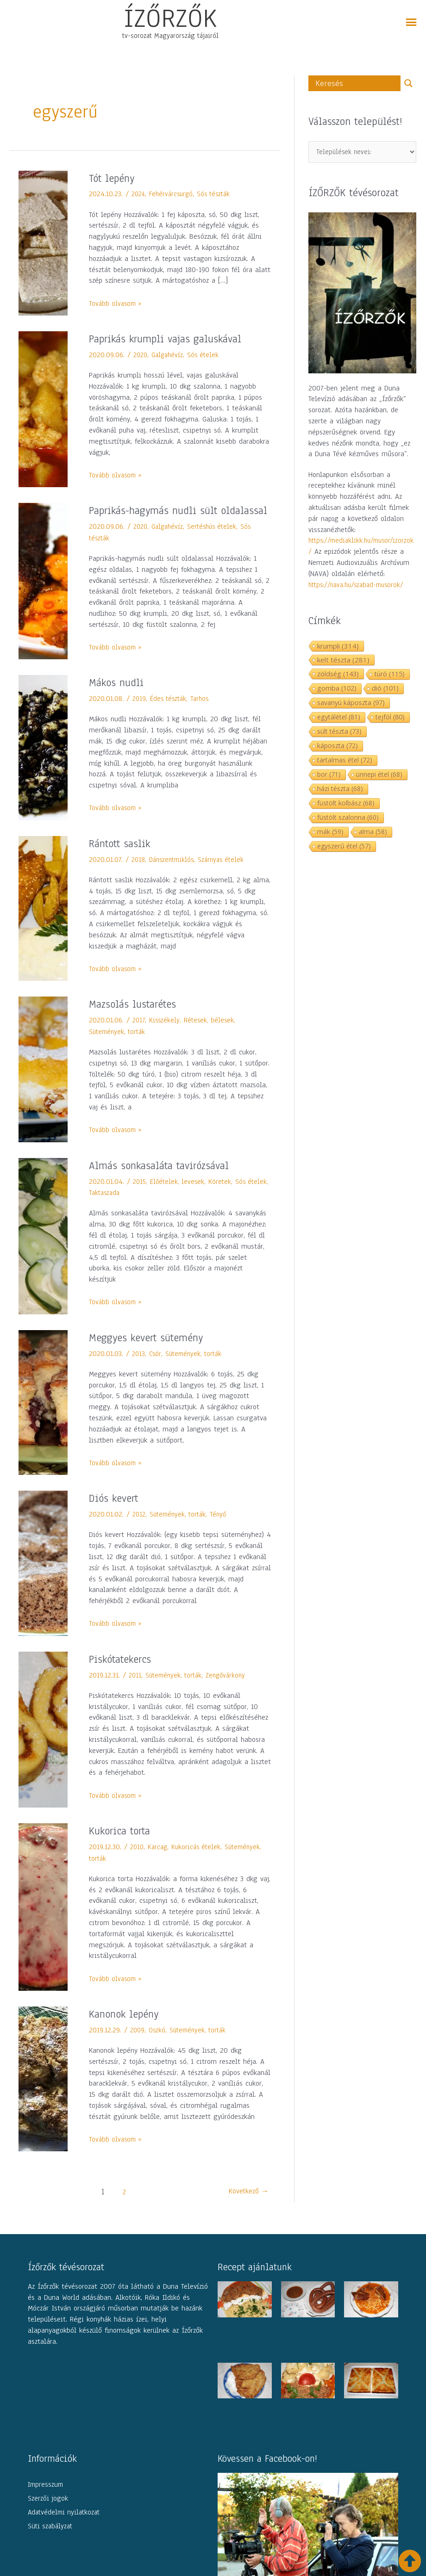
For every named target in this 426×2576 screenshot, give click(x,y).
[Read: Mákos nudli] (43, 763)
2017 (139, 1036)
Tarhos (203, 714)
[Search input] (356, 83)
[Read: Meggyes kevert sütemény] (43, 1417)
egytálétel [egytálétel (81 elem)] (338, 718)
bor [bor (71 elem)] (329, 776)
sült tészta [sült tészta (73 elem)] (339, 733)
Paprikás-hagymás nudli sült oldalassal (160, 518)
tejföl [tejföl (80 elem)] (390, 718)
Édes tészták (170, 714)
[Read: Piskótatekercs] (43, 1745)
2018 (139, 875)
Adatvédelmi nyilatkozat (64, 2527)
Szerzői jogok (48, 2513)
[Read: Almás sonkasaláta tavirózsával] (43, 1251)
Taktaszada (129, 1208)
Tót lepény (114, 178)
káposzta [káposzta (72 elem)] (337, 747)
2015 (140, 1197)
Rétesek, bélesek (212, 1036)
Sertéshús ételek (217, 542)
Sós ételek (207, 355)
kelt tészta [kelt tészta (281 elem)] (343, 661)
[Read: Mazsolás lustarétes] (43, 1084)
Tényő (223, 1530)
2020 (141, 355)
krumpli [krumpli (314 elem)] (338, 647)
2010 (137, 1863)
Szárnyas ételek (227, 875)
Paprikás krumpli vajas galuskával (173, 339)
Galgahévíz (170, 355)
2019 (139, 714)
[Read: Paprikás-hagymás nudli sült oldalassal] (43, 588)
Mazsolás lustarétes (136, 1020)
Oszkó (158, 2046)
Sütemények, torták (119, 1047)
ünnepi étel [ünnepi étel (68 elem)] (379, 776)
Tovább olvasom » (117, 303)
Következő (245, 2207)
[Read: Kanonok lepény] (43, 2094)
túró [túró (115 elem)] (389, 675)
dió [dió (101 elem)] (385, 690)
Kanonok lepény (127, 2029)
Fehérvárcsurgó (174, 194)
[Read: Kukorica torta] (43, 1922)
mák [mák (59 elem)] (330, 833)
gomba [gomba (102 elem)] (337, 690)
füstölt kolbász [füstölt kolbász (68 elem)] (346, 804)
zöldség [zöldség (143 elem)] (338, 675)
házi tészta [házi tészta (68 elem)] (340, 790)
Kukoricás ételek (200, 1863)
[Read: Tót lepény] (43, 242)
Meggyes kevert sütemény (151, 1353)
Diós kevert (116, 1514)
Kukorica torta (123, 1846)
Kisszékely (166, 1036)
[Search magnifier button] (408, 83)
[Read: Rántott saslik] (43, 924)
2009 (138, 2046)
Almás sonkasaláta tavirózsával (165, 1181)
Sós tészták (220, 194)
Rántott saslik (123, 859)
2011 (135, 1691)
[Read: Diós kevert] (43, 1578)
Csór (156, 1369)
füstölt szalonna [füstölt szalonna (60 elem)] (348, 819)
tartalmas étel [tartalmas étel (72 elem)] (344, 761)
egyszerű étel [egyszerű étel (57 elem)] (344, 847)
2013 (139, 1369)
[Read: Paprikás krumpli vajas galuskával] (43, 409)
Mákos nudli (119, 698)
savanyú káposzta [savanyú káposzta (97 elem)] (351, 704)
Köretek (223, 1197)
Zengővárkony (231, 1691)
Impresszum (45, 2499)
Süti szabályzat (50, 2541)
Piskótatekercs (123, 1675)
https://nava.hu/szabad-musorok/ (359, 587)
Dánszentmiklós (174, 875)
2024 (139, 194)
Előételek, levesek (179, 1197)
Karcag (159, 1863)
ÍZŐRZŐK (170, 18)
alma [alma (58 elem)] (373, 833)
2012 (139, 1530)
